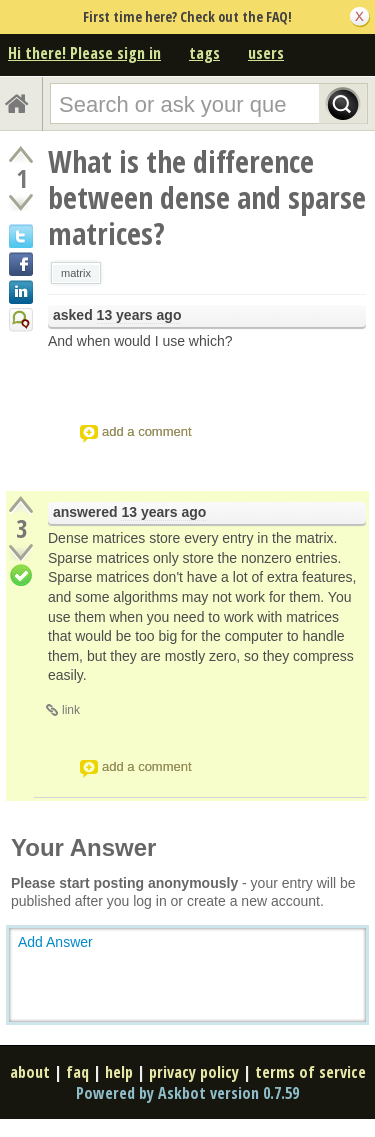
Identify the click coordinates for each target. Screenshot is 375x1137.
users (266, 53)
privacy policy (194, 1072)
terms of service (310, 1072)
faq (77, 1072)
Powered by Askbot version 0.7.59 (187, 1093)
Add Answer (55, 942)
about (30, 1072)
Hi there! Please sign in (84, 53)
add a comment (147, 431)
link (71, 710)
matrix (76, 273)
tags (204, 53)
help (119, 1072)
